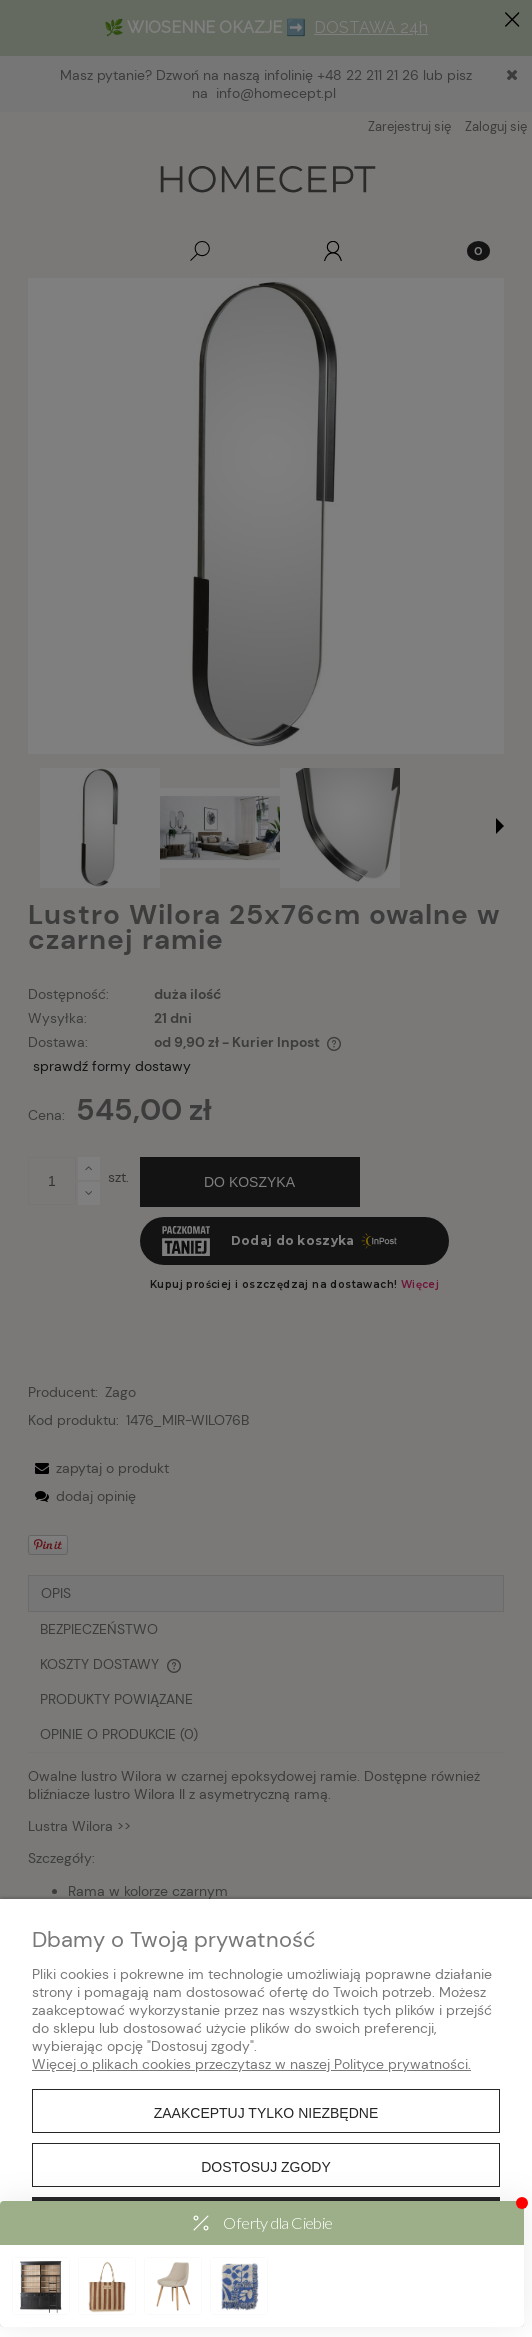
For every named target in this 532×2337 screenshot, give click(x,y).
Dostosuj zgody (266, 2167)
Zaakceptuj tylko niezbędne (266, 2113)
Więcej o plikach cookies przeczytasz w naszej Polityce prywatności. (251, 2064)
